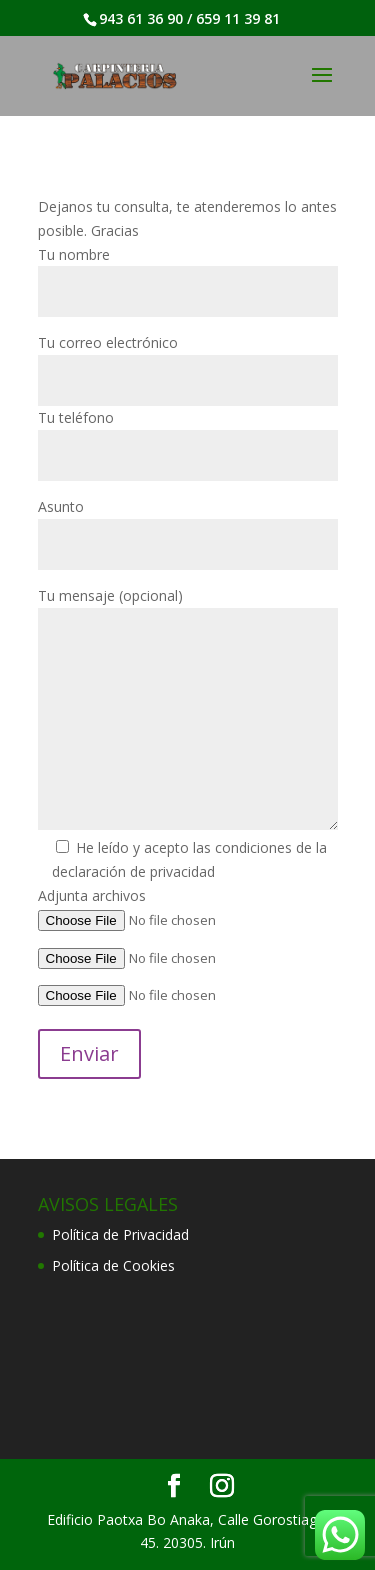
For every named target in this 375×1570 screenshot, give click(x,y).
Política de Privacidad (120, 1234)
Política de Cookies (113, 1265)
